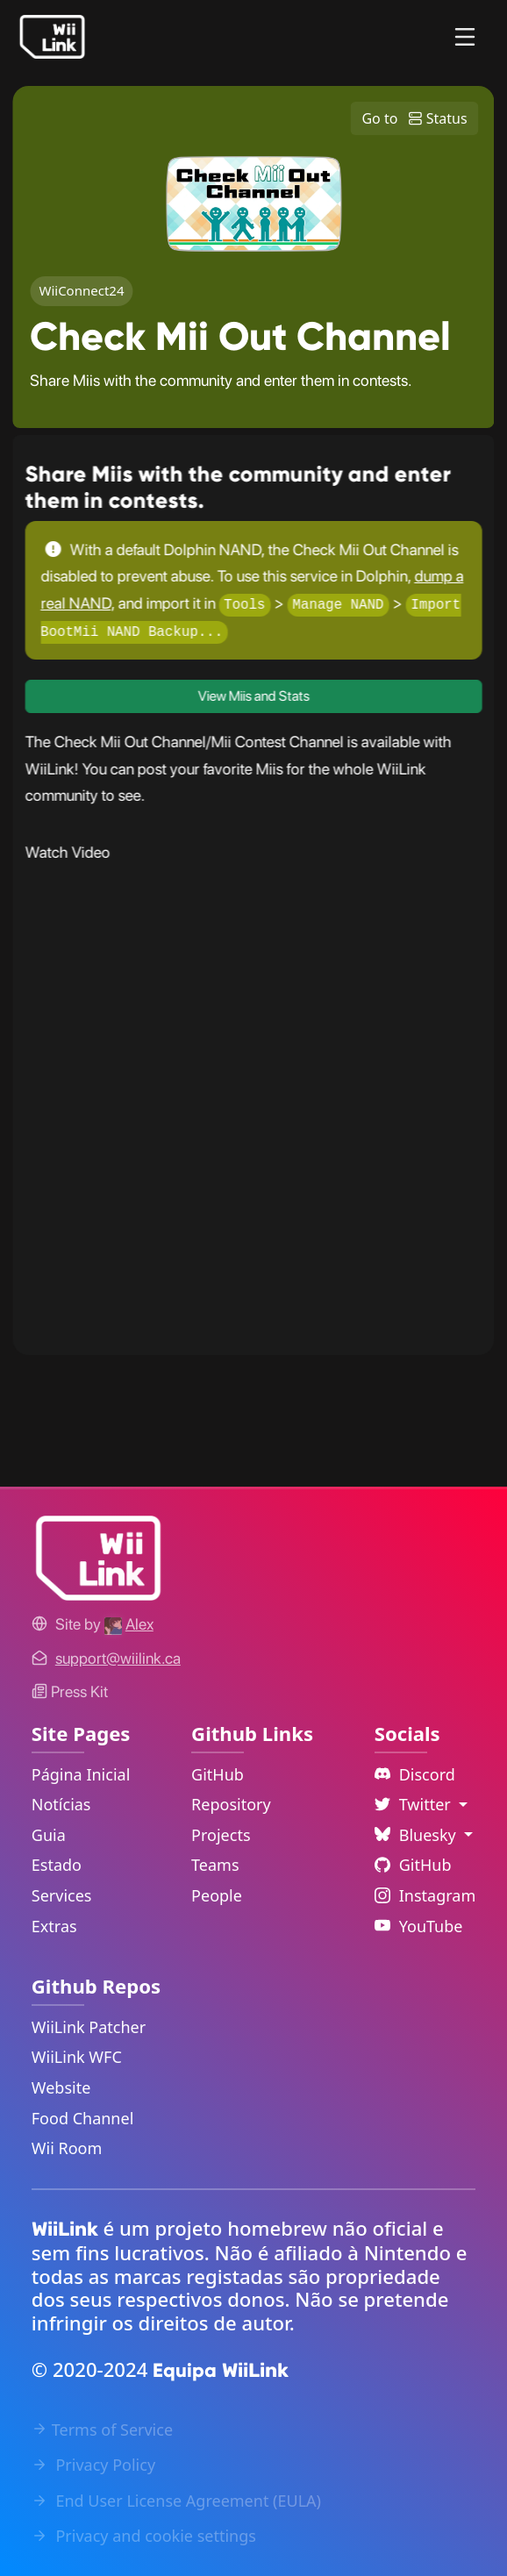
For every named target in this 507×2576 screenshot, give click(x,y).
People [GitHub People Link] (216, 1895)
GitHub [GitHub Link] (217, 1774)
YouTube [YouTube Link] (419, 1926)
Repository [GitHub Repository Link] (231, 1804)
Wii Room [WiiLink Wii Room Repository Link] (67, 2148)
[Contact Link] (118, 1658)
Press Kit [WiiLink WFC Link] (70, 1691)
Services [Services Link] (62, 1895)
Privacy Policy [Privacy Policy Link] (93, 2464)
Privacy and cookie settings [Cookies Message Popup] (144, 2535)
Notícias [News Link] (61, 1804)
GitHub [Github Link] (413, 1864)
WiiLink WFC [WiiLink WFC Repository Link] (77, 2056)
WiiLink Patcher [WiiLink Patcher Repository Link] (89, 2026)
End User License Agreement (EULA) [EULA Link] (176, 2500)
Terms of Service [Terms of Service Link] (102, 2429)
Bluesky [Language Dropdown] (418, 1834)
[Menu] (464, 37)
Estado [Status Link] (57, 1864)
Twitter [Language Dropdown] (415, 1804)
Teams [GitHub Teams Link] (215, 1864)
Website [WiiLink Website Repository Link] (61, 2087)
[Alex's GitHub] (129, 1624)
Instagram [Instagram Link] (425, 1895)
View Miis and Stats (254, 696)
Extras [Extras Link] (54, 1926)
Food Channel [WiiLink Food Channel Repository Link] (83, 2118)
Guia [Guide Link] (49, 1834)
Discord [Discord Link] (415, 1774)
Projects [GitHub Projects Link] (220, 1834)
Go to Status (414, 118)
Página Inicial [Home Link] (81, 1774)
